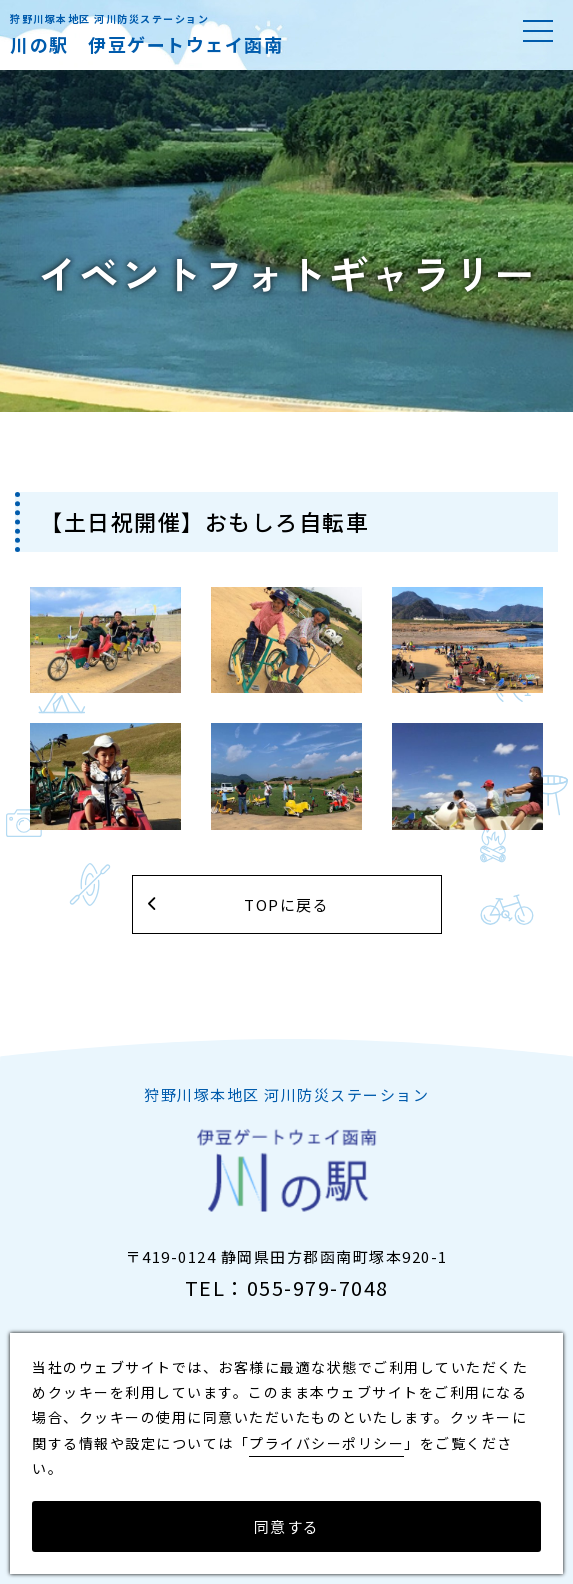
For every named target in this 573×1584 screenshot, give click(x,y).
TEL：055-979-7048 (287, 1287)
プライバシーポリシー (326, 1443)
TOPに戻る (286, 904)
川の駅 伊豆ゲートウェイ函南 (146, 44)
